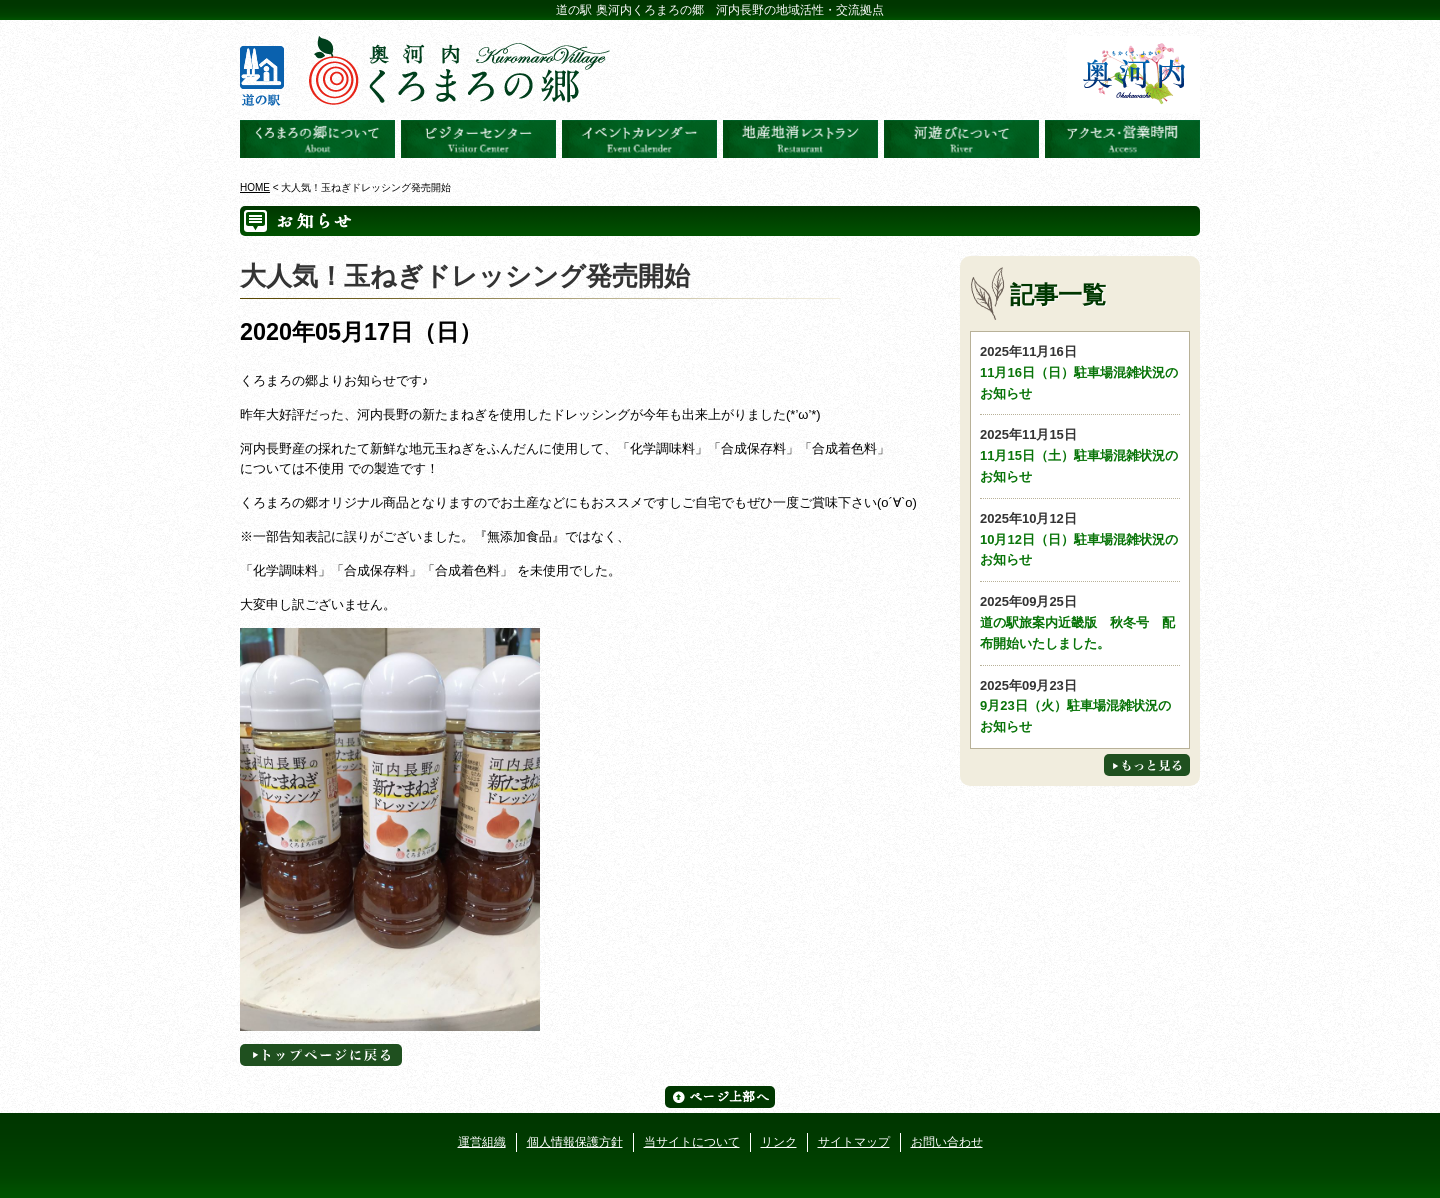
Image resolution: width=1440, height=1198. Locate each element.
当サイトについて (692, 1142)
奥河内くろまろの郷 (317, 139)
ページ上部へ (720, 1097)
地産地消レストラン (800, 139)
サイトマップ (854, 1142)
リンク (779, 1142)
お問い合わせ (947, 1142)
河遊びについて (961, 139)
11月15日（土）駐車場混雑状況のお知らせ (1080, 454)
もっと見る (1147, 765)
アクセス (1122, 139)
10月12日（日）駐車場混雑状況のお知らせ (1080, 538)
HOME (255, 187)
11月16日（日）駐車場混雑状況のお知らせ (1080, 371)
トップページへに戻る (321, 1055)
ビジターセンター (478, 139)
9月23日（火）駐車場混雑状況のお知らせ (1080, 705)
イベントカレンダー (639, 139)
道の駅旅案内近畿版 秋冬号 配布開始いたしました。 (1080, 621)
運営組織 (482, 1142)
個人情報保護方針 (575, 1142)
